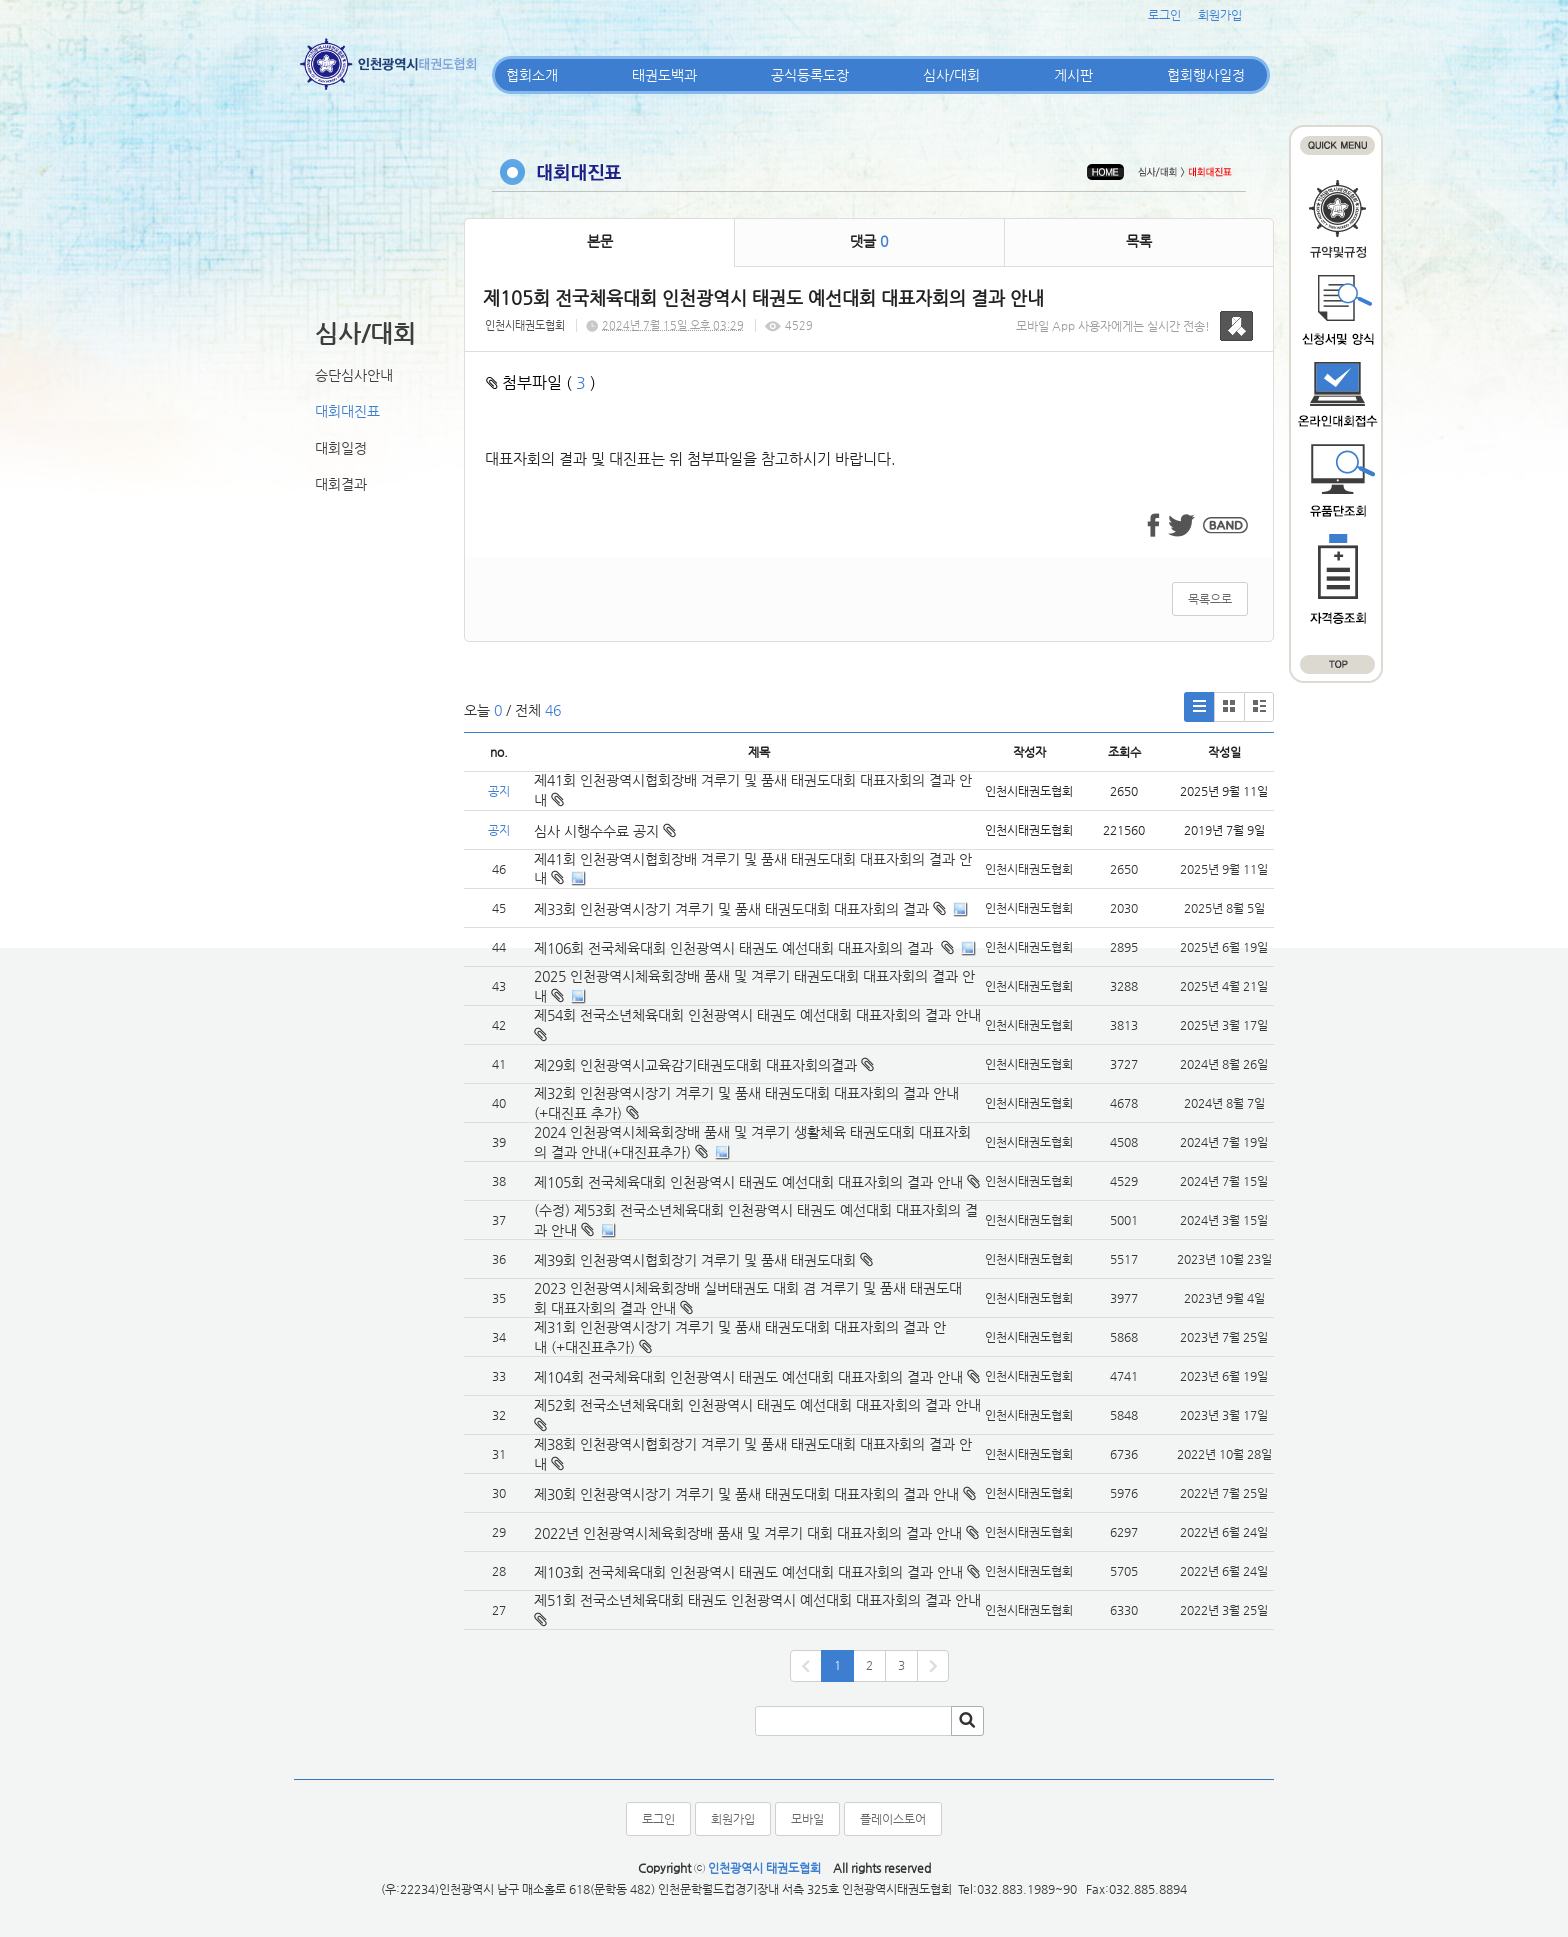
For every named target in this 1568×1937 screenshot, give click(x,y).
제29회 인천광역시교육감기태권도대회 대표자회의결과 (695, 1065)
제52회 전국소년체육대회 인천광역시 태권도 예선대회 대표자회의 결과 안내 (757, 1405)
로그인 (1164, 15)
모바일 (807, 1819)
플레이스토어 (893, 1819)
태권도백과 (664, 75)
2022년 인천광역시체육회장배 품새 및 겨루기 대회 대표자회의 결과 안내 (748, 1533)
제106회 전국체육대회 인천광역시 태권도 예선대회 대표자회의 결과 (735, 948)
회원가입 (1220, 15)
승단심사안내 (354, 375)
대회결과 (341, 484)
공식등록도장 (810, 75)
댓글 (869, 241)
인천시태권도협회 (525, 325)
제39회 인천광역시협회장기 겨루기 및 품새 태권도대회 (695, 1260)
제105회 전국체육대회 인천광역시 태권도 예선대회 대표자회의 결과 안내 (748, 1182)
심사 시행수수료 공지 (605, 831)
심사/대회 (951, 75)
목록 (1139, 241)
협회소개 (532, 75)
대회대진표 (347, 411)
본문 (600, 241)
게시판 (1073, 75)
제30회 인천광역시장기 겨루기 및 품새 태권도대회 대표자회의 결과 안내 (746, 1494)
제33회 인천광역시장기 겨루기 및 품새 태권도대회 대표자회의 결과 (731, 909)
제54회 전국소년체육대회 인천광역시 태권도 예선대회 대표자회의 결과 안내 (757, 1015)
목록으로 (1210, 599)
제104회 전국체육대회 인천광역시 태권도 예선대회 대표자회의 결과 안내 (748, 1377)
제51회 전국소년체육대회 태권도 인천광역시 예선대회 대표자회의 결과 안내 (757, 1600)
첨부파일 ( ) (541, 382)
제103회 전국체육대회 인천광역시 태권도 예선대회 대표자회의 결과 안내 (748, 1572)
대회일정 (341, 448)
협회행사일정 (1206, 75)
